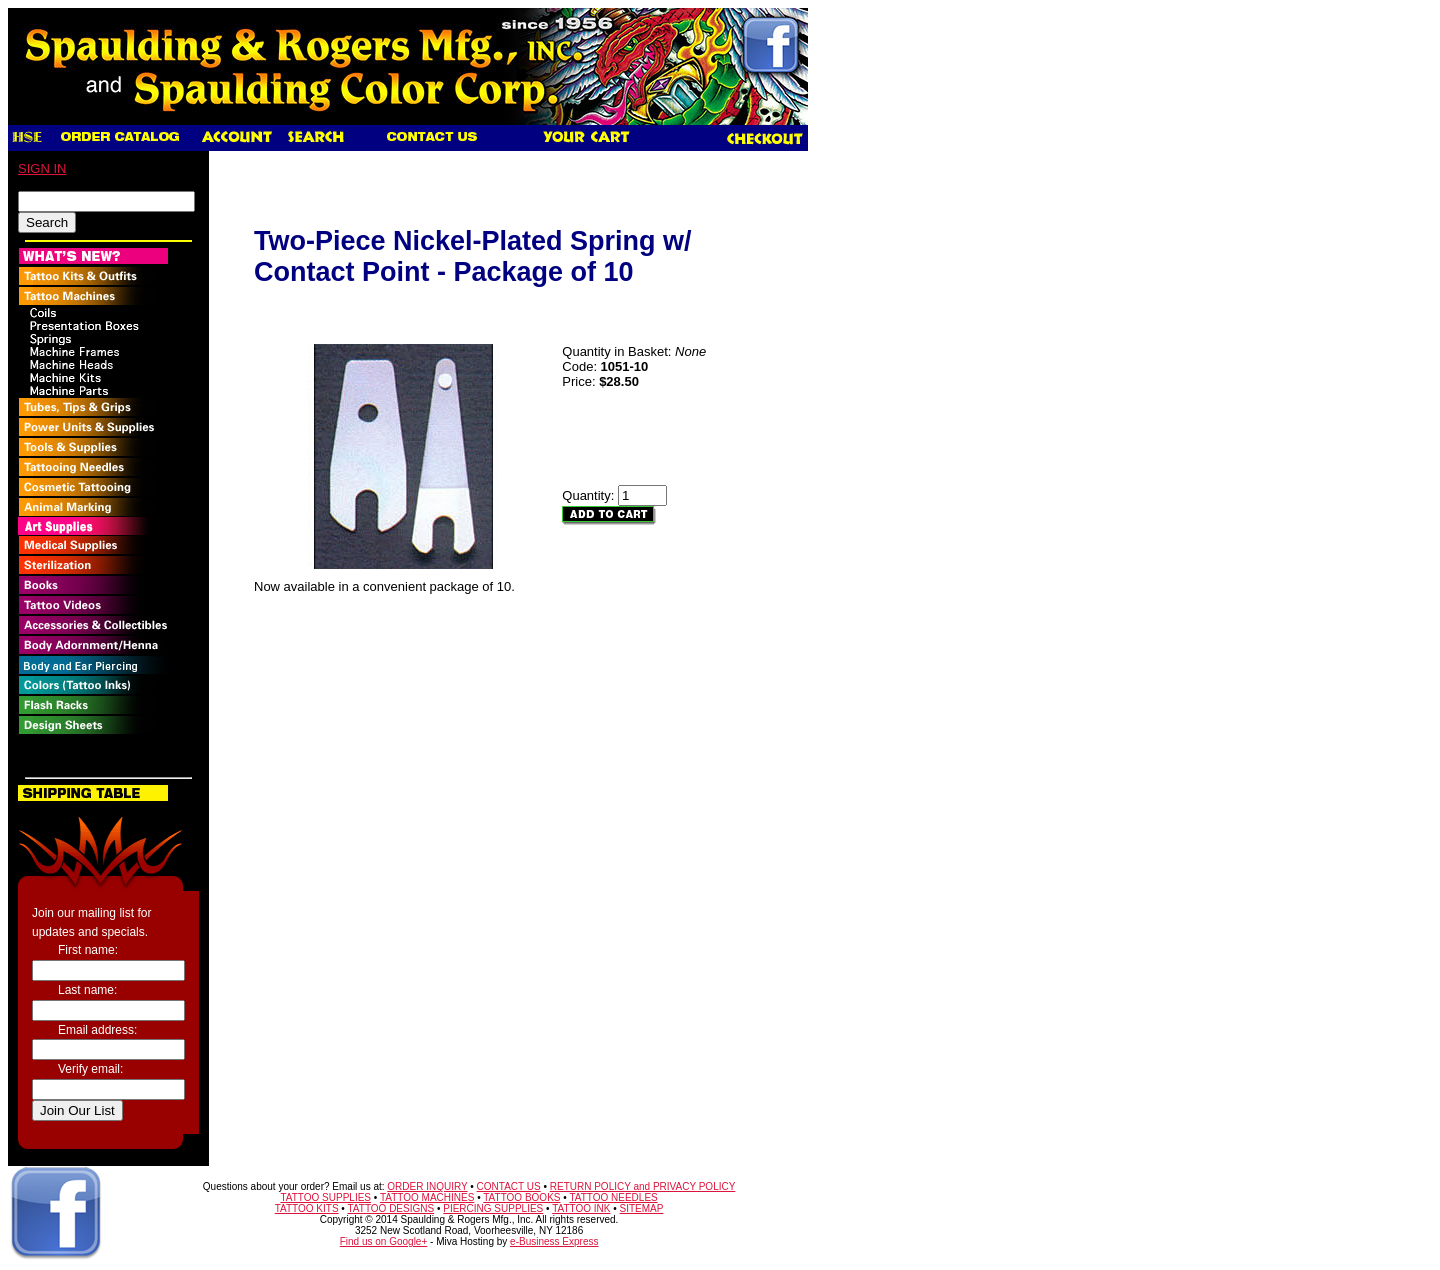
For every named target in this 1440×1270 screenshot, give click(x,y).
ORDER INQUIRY (427, 1186)
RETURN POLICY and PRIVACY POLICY (643, 1186)
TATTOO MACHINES (427, 1197)
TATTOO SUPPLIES (325, 1197)
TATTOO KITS (307, 1208)
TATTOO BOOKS (521, 1197)
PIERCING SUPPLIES (493, 1208)
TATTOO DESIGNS (390, 1208)
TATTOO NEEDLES (613, 1197)
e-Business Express (554, 1241)
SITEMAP (642, 1208)
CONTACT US (509, 1186)
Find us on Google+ (384, 1241)
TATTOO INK (581, 1208)
